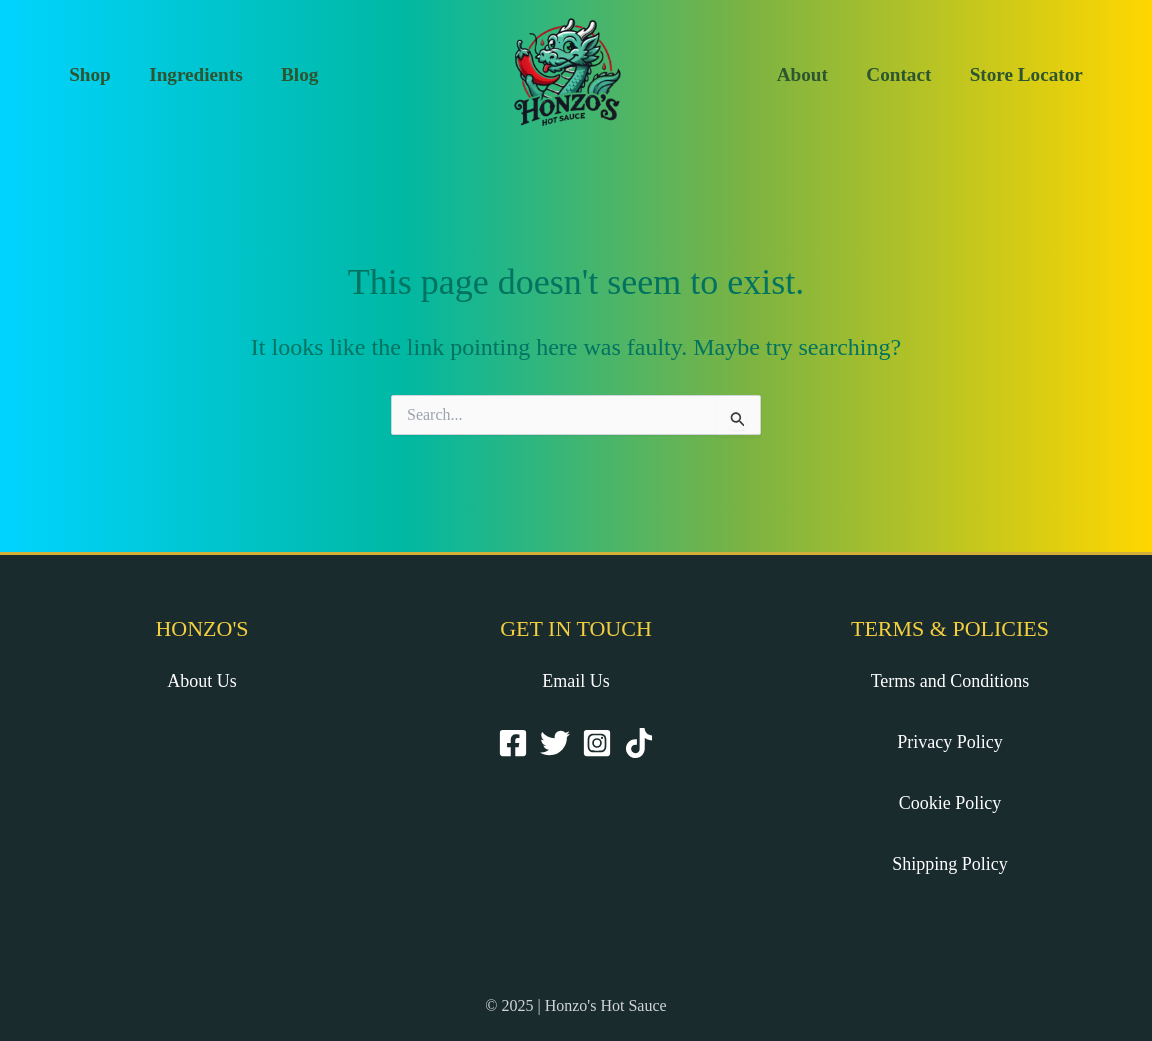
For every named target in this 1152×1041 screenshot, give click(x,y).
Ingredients (195, 74)
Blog (299, 74)
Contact (898, 74)
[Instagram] (597, 743)
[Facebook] (513, 743)
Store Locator (1026, 74)
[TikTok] (639, 743)
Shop (90, 74)
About (802, 74)
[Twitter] (555, 743)
